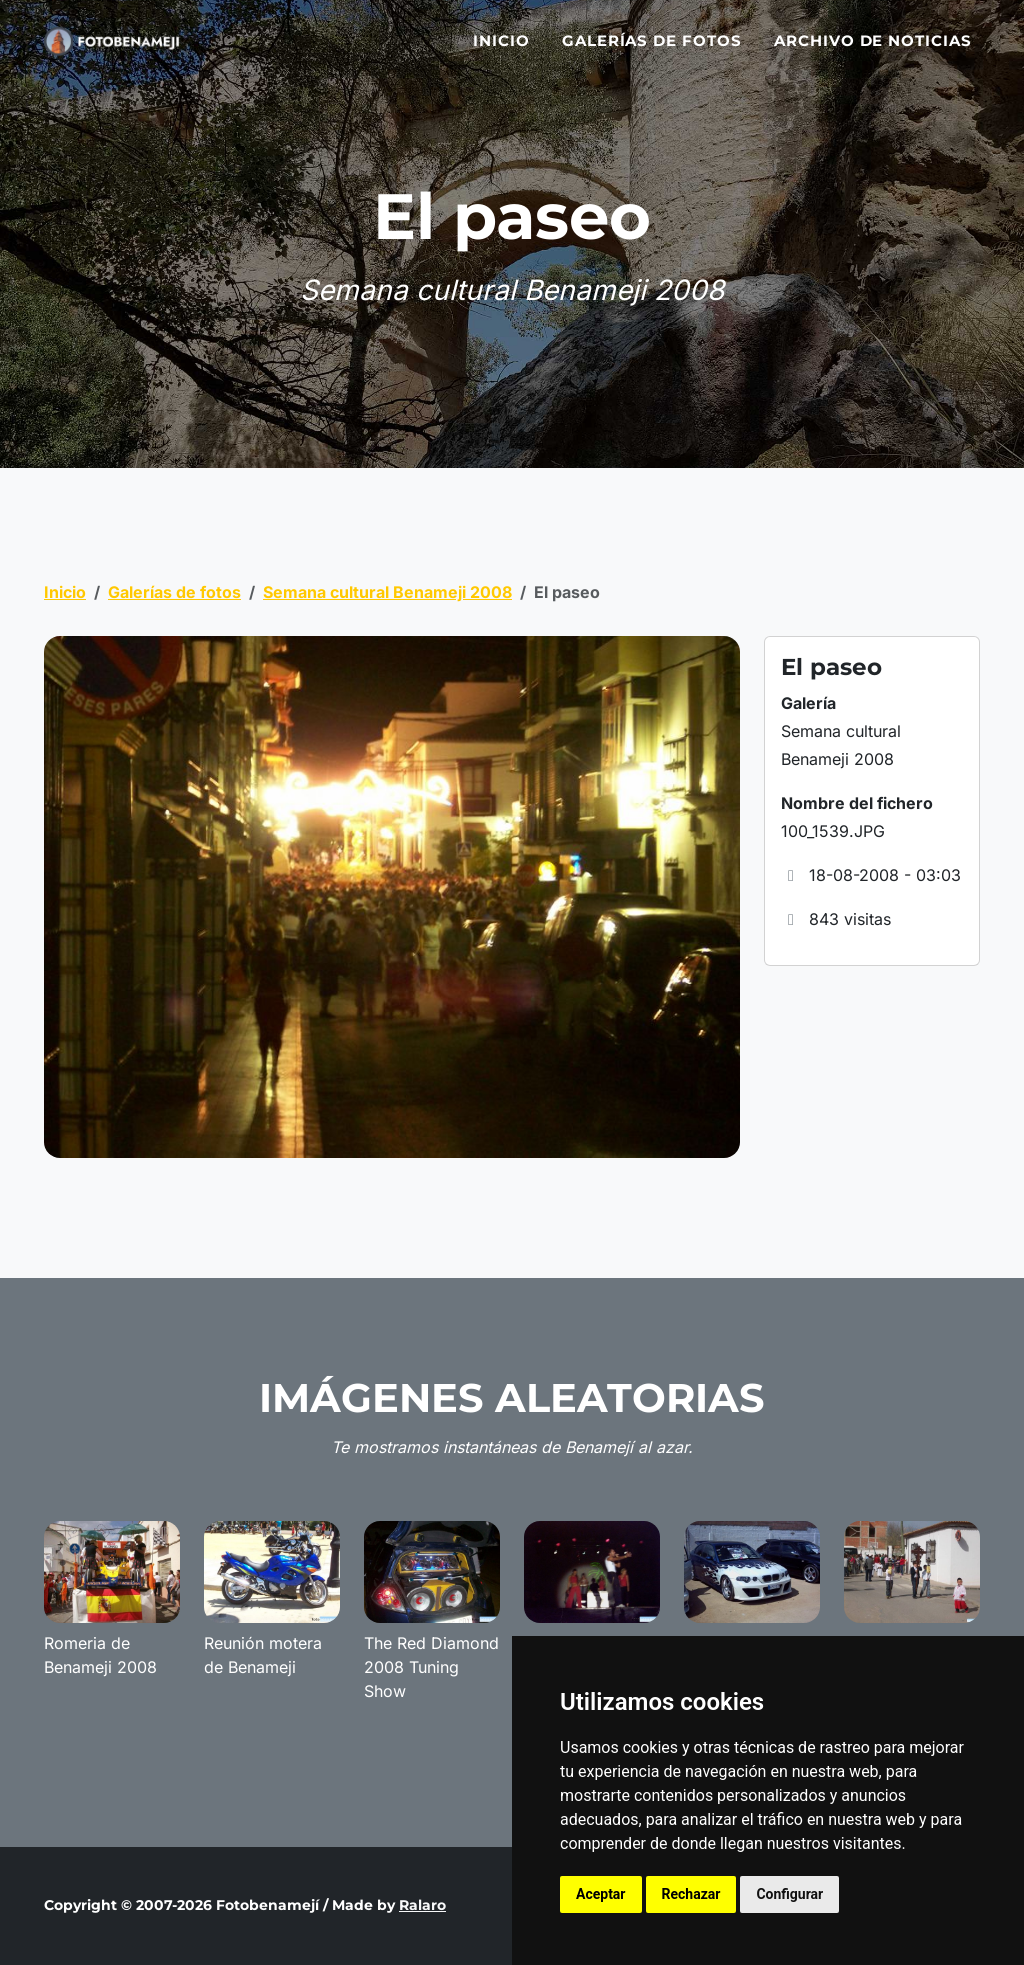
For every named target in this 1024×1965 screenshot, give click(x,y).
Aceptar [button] (601, 1894)
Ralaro (422, 1905)
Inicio (501, 52)
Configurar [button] (789, 1894)
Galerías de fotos (652, 52)
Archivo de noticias (873, 52)
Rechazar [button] (691, 1894)
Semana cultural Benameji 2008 (387, 592)
